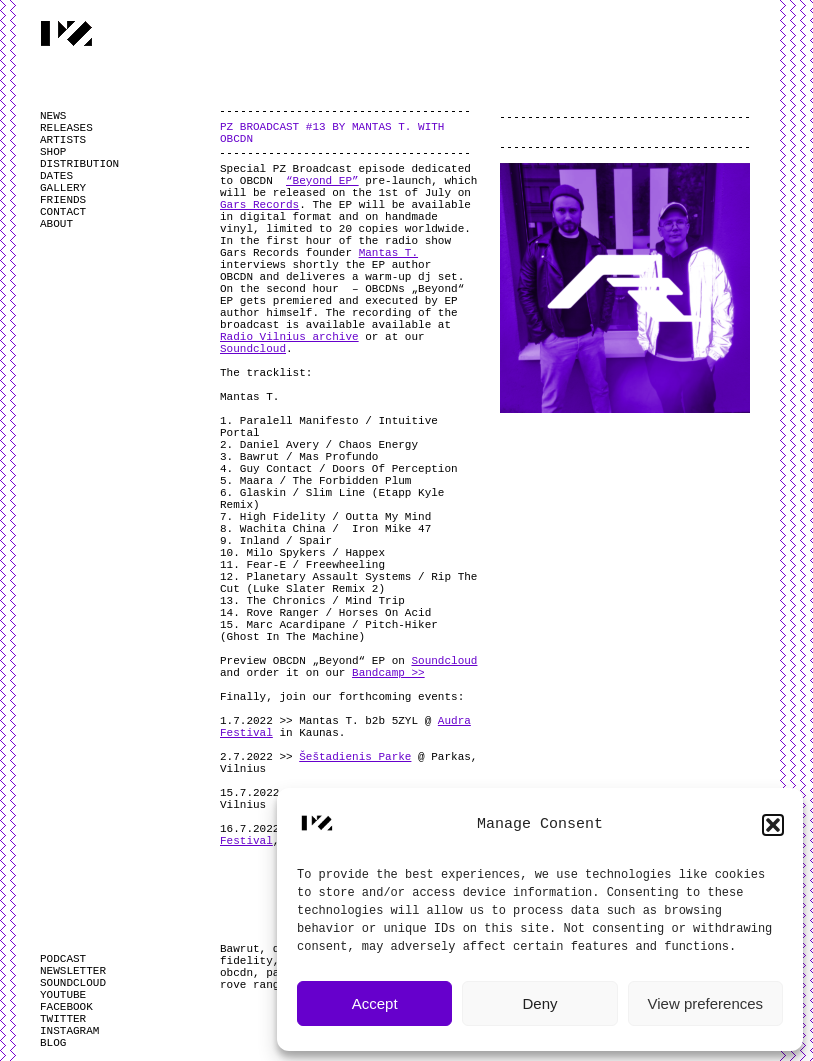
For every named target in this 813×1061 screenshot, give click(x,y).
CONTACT (63, 212)
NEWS (53, 116)
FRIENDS (63, 200)
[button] (773, 825)
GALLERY (63, 188)
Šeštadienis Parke (355, 757)
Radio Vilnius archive (289, 337)
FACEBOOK (66, 1007)
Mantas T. (388, 253)
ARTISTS (63, 140)
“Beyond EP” (322, 181)
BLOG (53, 1043)
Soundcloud (253, 349)
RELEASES (66, 128)
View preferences (706, 1003)
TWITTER (63, 1019)
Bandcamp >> (388, 673)
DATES (56, 176)
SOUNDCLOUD (73, 983)
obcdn (236, 973)
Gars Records (259, 205)
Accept (375, 1003)
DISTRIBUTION (79, 164)
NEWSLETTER (73, 971)
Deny (539, 1003)
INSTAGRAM (69, 1031)
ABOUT (56, 224)
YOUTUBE (63, 995)
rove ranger (256, 985)
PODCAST (63, 959)
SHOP (53, 152)
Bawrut (240, 949)
